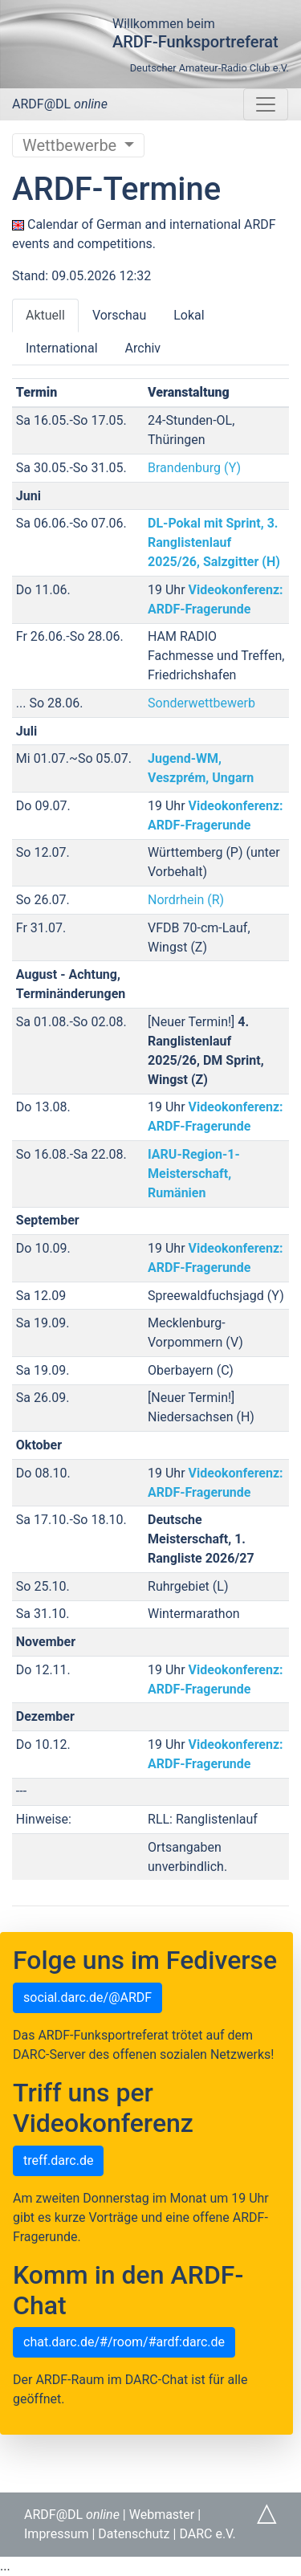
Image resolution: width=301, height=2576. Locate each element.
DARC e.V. (207, 2533)
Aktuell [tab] (45, 315)
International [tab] (62, 348)
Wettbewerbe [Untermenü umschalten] (71, 145)
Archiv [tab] (143, 348)
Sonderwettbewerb (201, 703)
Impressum (56, 2533)
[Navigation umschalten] (265, 104)
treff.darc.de (58, 2160)
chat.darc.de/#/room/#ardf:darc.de (124, 2342)
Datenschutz (133, 2533)
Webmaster (162, 2514)
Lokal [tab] (188, 315)
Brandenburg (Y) (194, 467)
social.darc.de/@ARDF (87, 1997)
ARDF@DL (60, 104)
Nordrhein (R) (186, 899)
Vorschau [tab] (119, 315)
